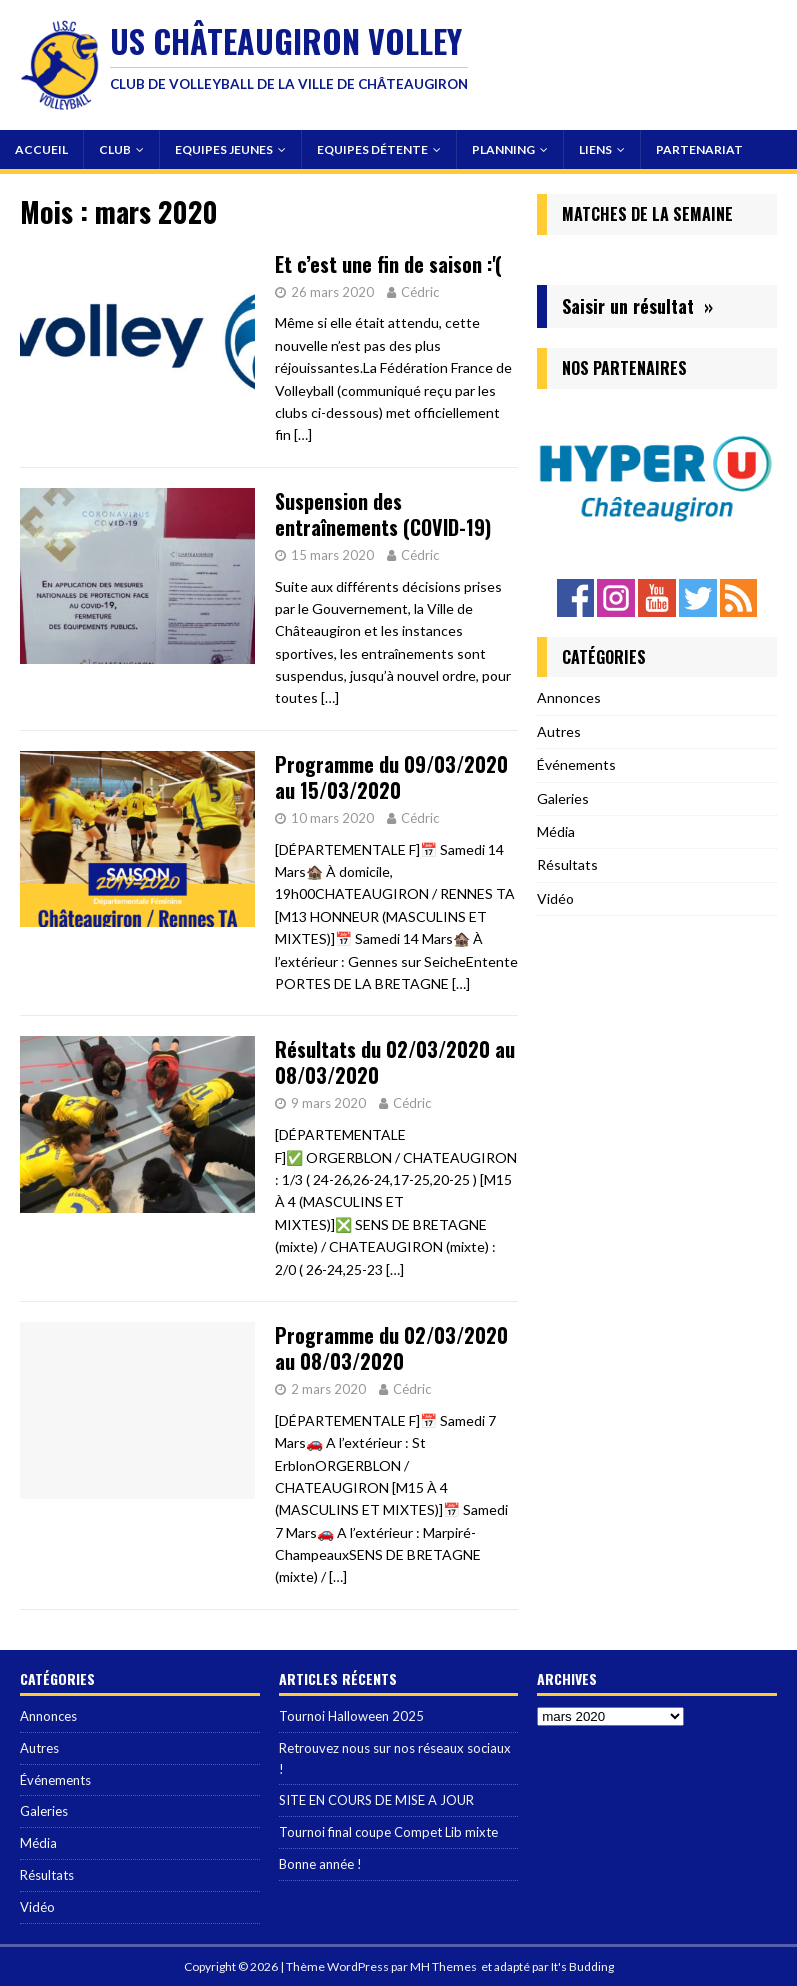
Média (556, 831)
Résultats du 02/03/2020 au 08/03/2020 (395, 1062)
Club (115, 149)
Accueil (41, 149)
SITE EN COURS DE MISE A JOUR (376, 1800)
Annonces (569, 697)
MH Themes (443, 1966)
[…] (303, 434)
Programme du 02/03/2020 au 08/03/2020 (391, 1348)
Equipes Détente (372, 149)
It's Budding (582, 1966)
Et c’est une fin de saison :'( (388, 264)
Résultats (567, 864)
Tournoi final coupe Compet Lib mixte (388, 1832)
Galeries (563, 798)
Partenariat (699, 149)
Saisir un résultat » (637, 306)
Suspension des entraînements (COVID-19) (383, 514)
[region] (657, 479)
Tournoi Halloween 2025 (351, 1716)
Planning (503, 149)
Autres (559, 731)
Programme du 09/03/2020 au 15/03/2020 (391, 777)
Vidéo (555, 898)
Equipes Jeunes (224, 149)
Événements (576, 764)
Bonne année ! (320, 1864)
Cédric (420, 292)
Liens (595, 149)
